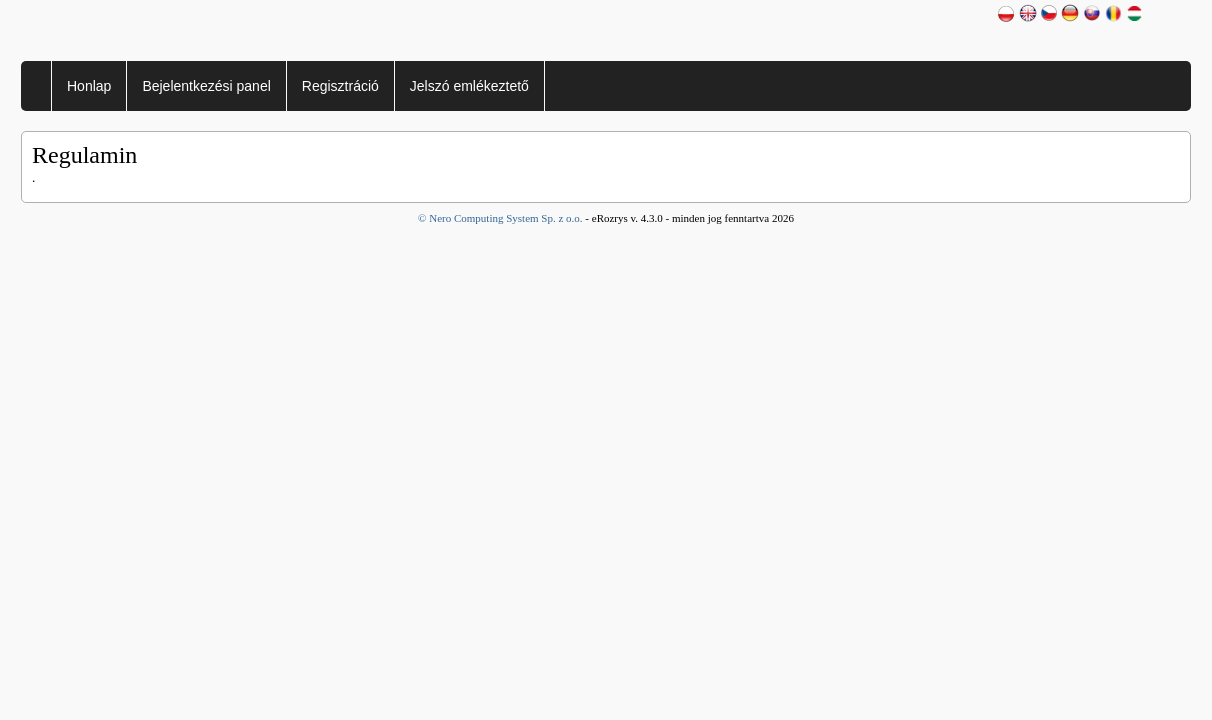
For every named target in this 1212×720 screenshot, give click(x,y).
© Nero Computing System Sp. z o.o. (501, 218)
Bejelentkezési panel (206, 86)
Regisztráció (340, 86)
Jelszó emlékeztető (469, 86)
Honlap (89, 86)
